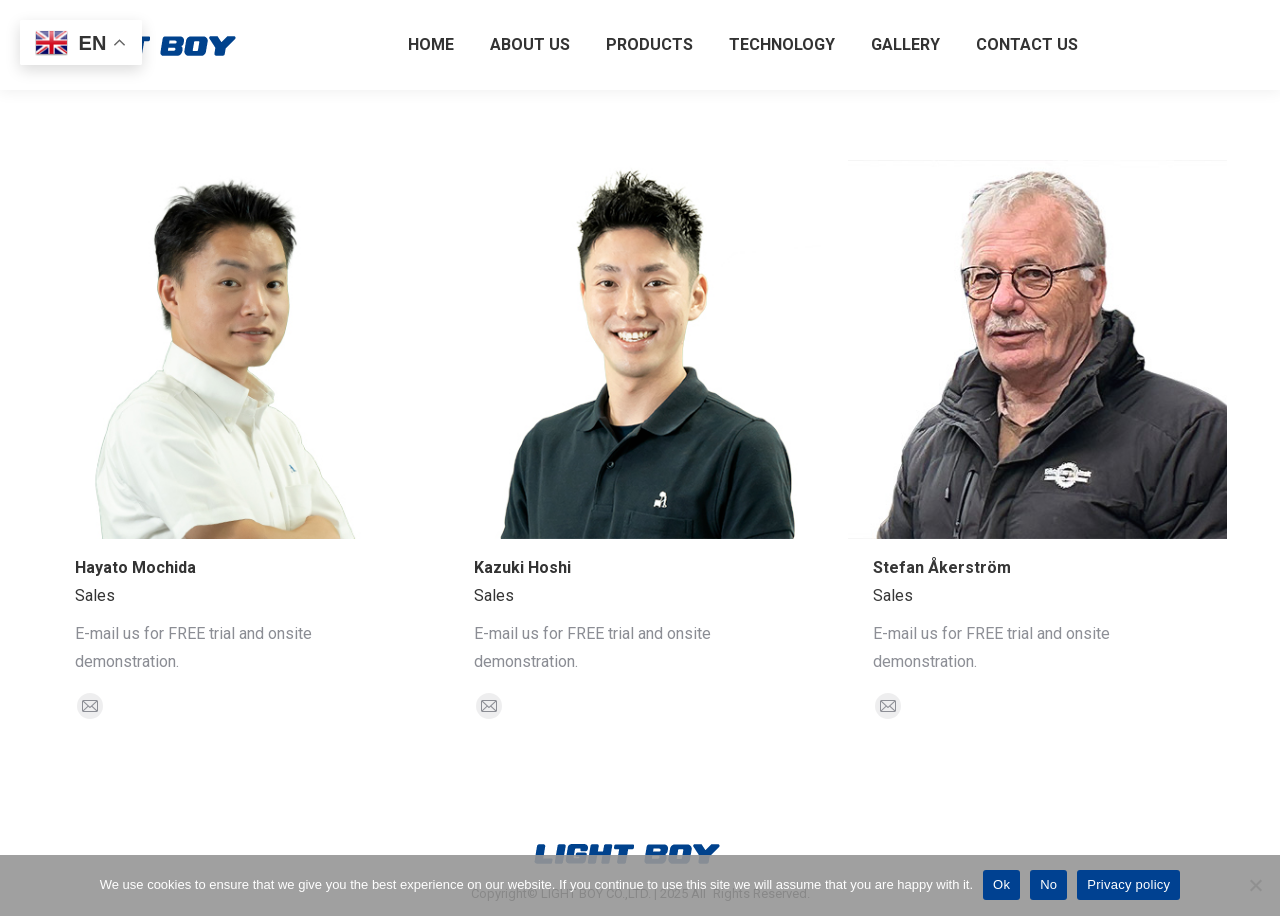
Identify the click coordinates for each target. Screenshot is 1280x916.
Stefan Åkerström (942, 567)
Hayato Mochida (135, 567)
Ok (1001, 884)
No (1048, 884)
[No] (1255, 885)
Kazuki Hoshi (522, 567)
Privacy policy (1128, 884)
